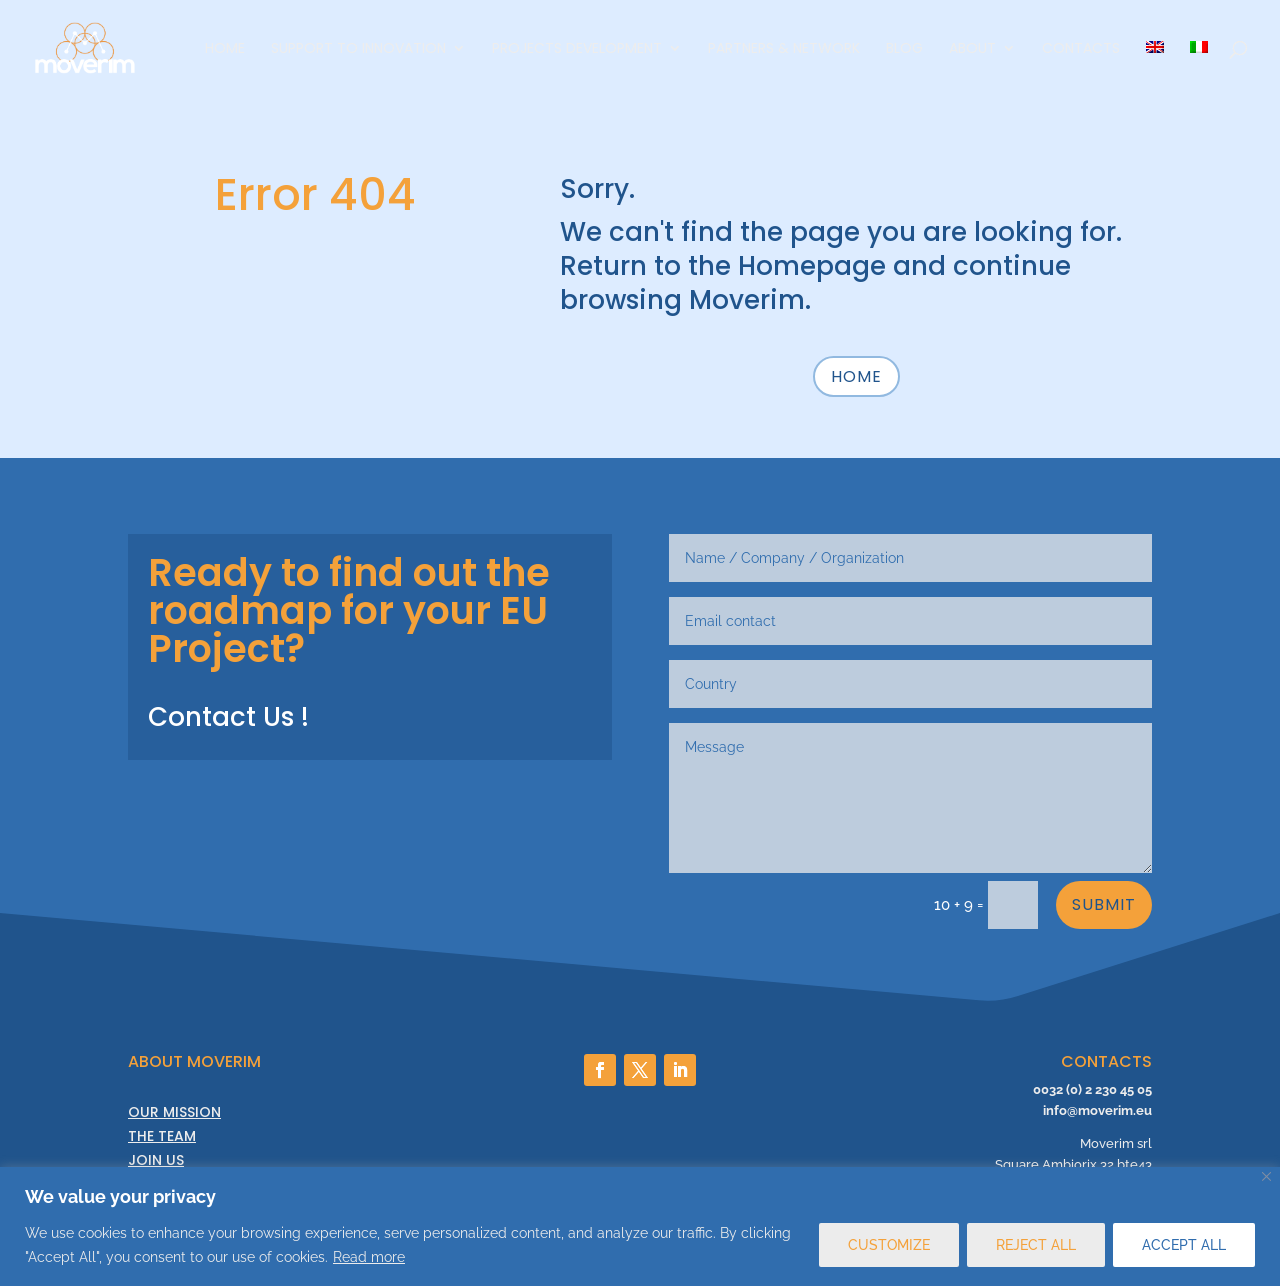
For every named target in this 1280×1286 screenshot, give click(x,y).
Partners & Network (784, 49)
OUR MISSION (174, 1112)
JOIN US (156, 1160)
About (972, 49)
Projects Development (577, 49)
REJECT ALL (1036, 1245)
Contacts (1081, 49)
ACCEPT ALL (1184, 1245)
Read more (369, 1257)
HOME (856, 376)
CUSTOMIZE (889, 1245)
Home (225, 49)
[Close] (1266, 1176)
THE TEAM (162, 1136)
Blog (904, 49)
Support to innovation (358, 49)
